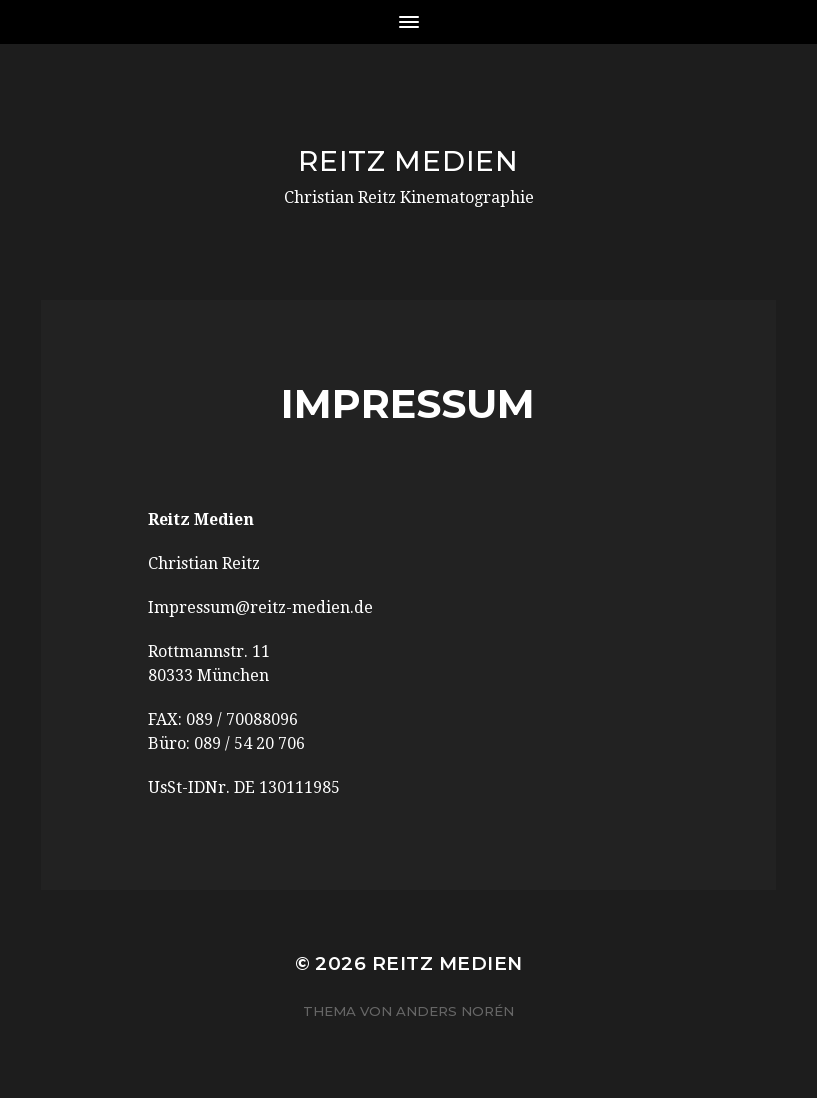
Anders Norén (455, 1011)
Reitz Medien (408, 161)
